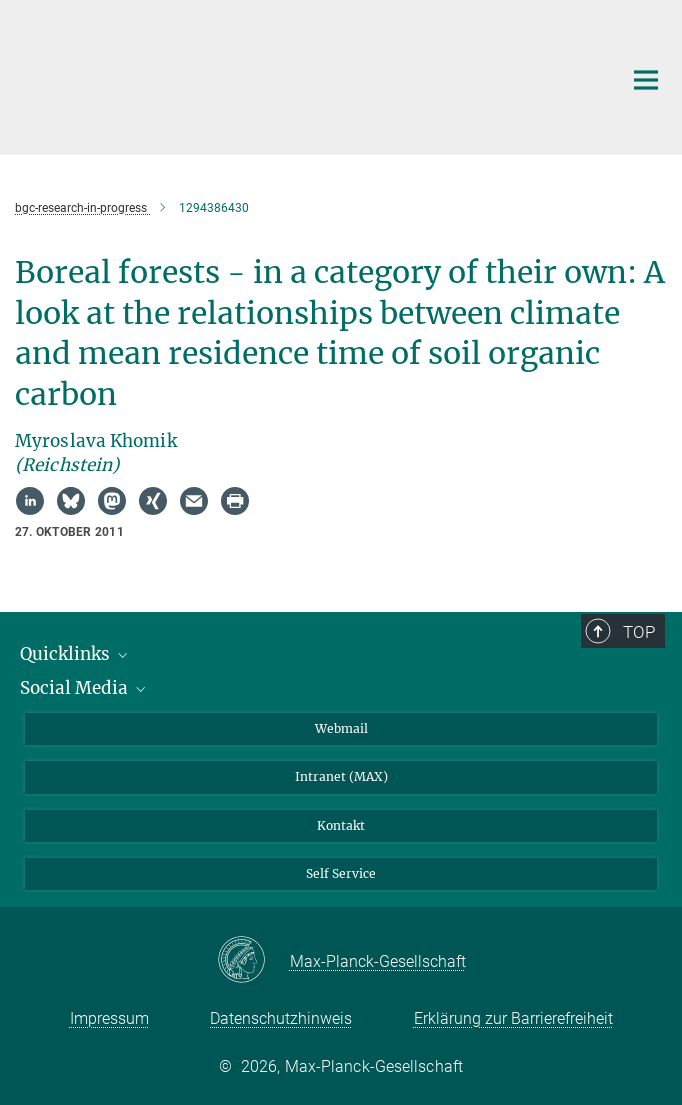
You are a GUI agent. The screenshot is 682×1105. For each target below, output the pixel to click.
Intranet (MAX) (341, 776)
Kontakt (341, 825)
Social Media (84, 688)
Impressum (109, 1018)
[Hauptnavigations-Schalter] (646, 80)
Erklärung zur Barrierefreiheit (513, 1018)
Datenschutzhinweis (281, 1018)
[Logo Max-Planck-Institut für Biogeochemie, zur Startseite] (303, 75)
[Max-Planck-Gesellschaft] (253, 961)
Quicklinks (75, 654)
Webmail (341, 728)
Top (639, 632)
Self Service (341, 873)
